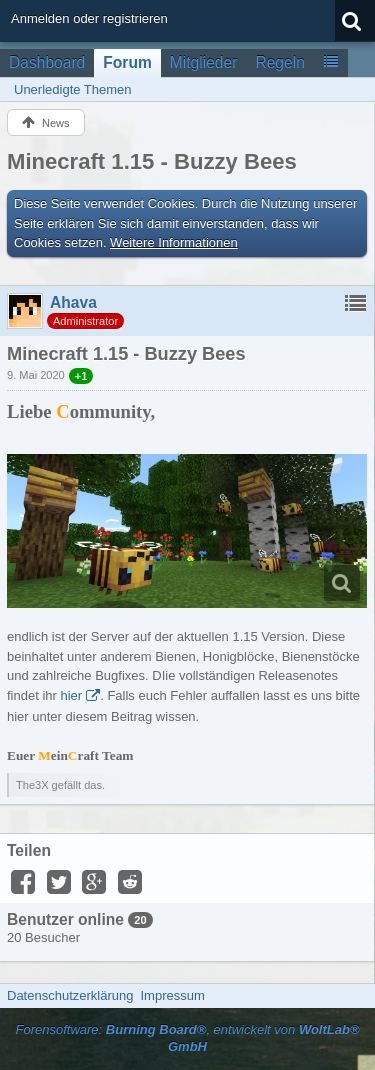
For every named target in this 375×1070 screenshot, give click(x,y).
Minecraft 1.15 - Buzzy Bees (152, 161)
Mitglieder (204, 62)
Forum (127, 62)
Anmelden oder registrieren (89, 18)
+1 (81, 376)
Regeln (279, 62)
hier (71, 695)
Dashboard (47, 62)
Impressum (172, 995)
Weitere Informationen (174, 242)
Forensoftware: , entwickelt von (187, 1038)
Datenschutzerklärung (70, 995)
